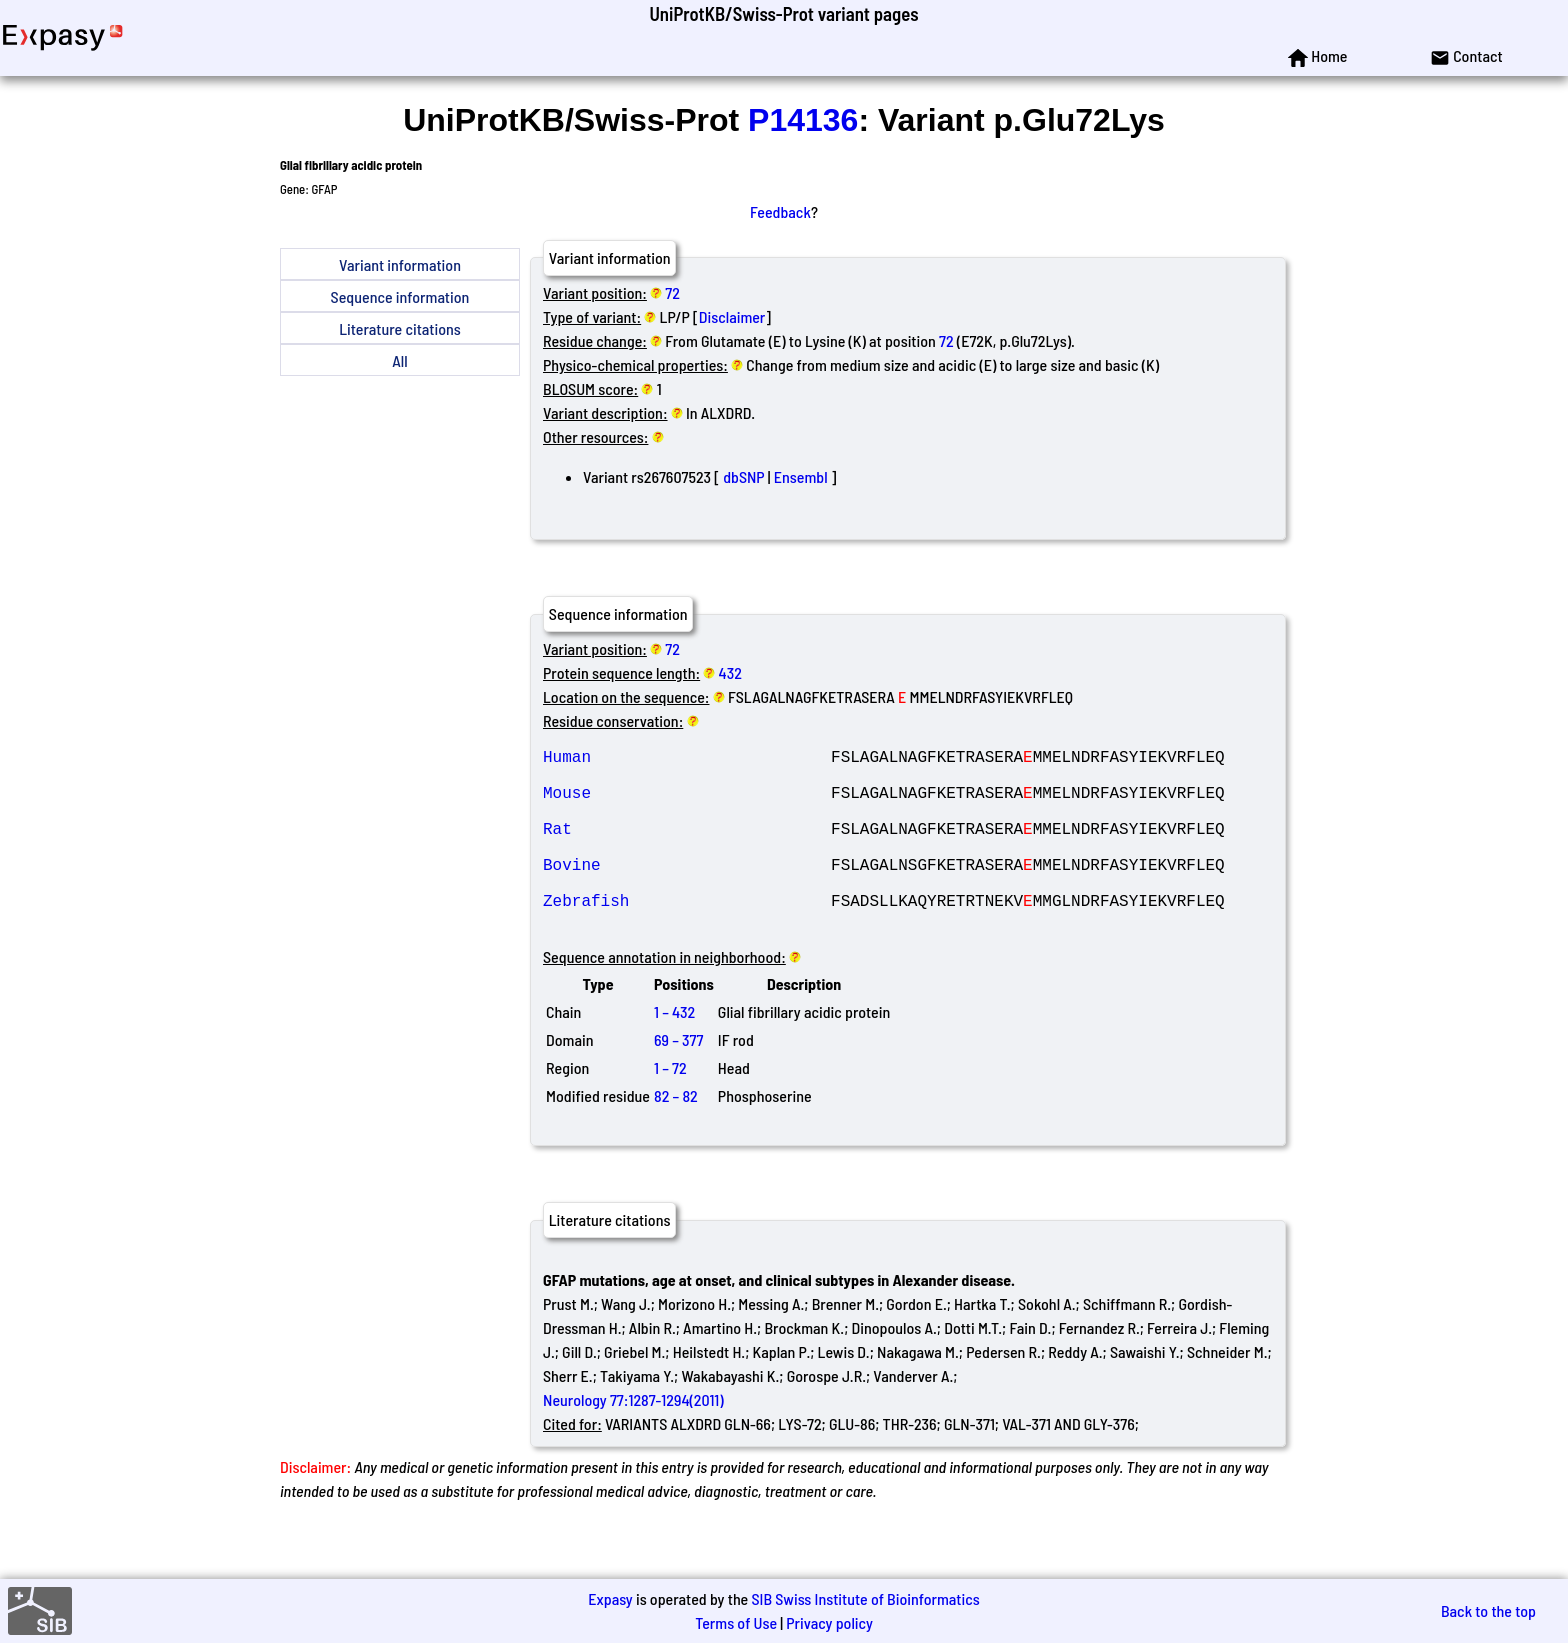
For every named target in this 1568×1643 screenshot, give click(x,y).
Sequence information (400, 296)
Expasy (610, 1598)
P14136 (803, 120)
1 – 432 (674, 1051)
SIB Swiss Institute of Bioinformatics (865, 1598)
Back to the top (1488, 1610)
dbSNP (743, 476)
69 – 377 (678, 1079)
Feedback (780, 211)
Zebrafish (687, 936)
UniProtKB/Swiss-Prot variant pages (783, 13)
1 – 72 (670, 1107)
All (399, 360)
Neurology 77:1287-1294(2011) (633, 1439)
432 (730, 672)
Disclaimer (732, 316)
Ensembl (801, 476)
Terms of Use (736, 1622)
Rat (687, 848)
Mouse (687, 804)
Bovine (687, 892)
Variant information (400, 264)
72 (672, 292)
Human (687, 760)
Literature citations (400, 328)
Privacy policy (829, 1622)
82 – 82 (676, 1135)
